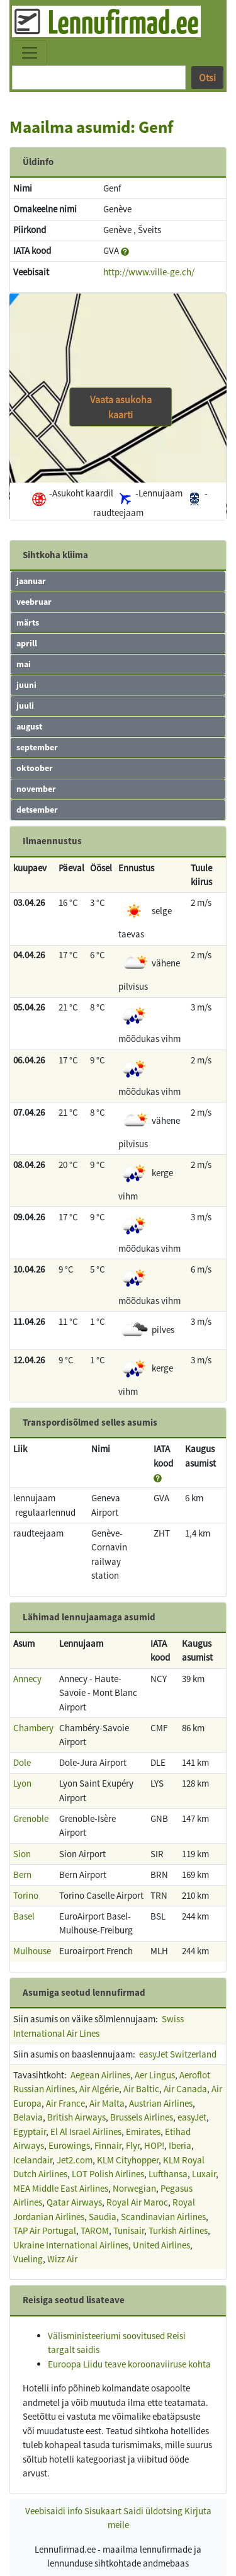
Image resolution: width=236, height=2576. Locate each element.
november (36, 788)
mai (23, 664)
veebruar (34, 601)
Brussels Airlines (141, 2117)
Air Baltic (141, 2089)
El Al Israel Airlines (85, 2132)
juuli (25, 705)
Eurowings (69, 2145)
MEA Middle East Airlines (60, 2188)
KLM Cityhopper (128, 2160)
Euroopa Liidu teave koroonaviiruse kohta (129, 2364)
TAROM (95, 2230)
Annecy (27, 1679)
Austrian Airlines (161, 2103)
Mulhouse (32, 1951)
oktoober (34, 768)
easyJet (191, 2117)
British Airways (76, 2117)
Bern (22, 1874)
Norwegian (134, 2188)
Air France (65, 2103)
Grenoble (30, 1818)
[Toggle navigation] (29, 53)
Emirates (143, 2132)
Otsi (207, 77)
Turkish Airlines (178, 2230)
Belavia (28, 2117)
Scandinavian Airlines (163, 2217)
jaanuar (31, 581)
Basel (24, 1916)
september (37, 747)
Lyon (22, 1783)
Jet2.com (75, 2160)
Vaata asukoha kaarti (121, 407)
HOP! (154, 2145)
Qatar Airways (74, 2202)
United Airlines (161, 2245)
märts (27, 622)
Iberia (180, 2145)
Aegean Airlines (100, 2075)
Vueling (28, 2259)
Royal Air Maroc (137, 2202)
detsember (37, 809)
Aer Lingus (155, 2075)
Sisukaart (102, 2511)
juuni (26, 684)
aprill (26, 643)
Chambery (33, 1728)
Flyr (133, 2145)
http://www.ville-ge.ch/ (148, 272)
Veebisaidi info (53, 2511)
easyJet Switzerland (177, 2054)
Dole (22, 1762)
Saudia (102, 2217)
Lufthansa (168, 2174)
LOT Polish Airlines (108, 2174)
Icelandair (32, 2160)
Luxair (204, 2174)
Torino (25, 1895)
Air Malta (107, 2103)
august (29, 726)
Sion (22, 1854)
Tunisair (128, 2230)
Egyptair (29, 2132)
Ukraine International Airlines (70, 2245)
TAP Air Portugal (44, 2230)
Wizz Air (62, 2259)
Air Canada (185, 2089)
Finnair (107, 2145)
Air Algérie (99, 2089)
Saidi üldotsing (153, 2511)
